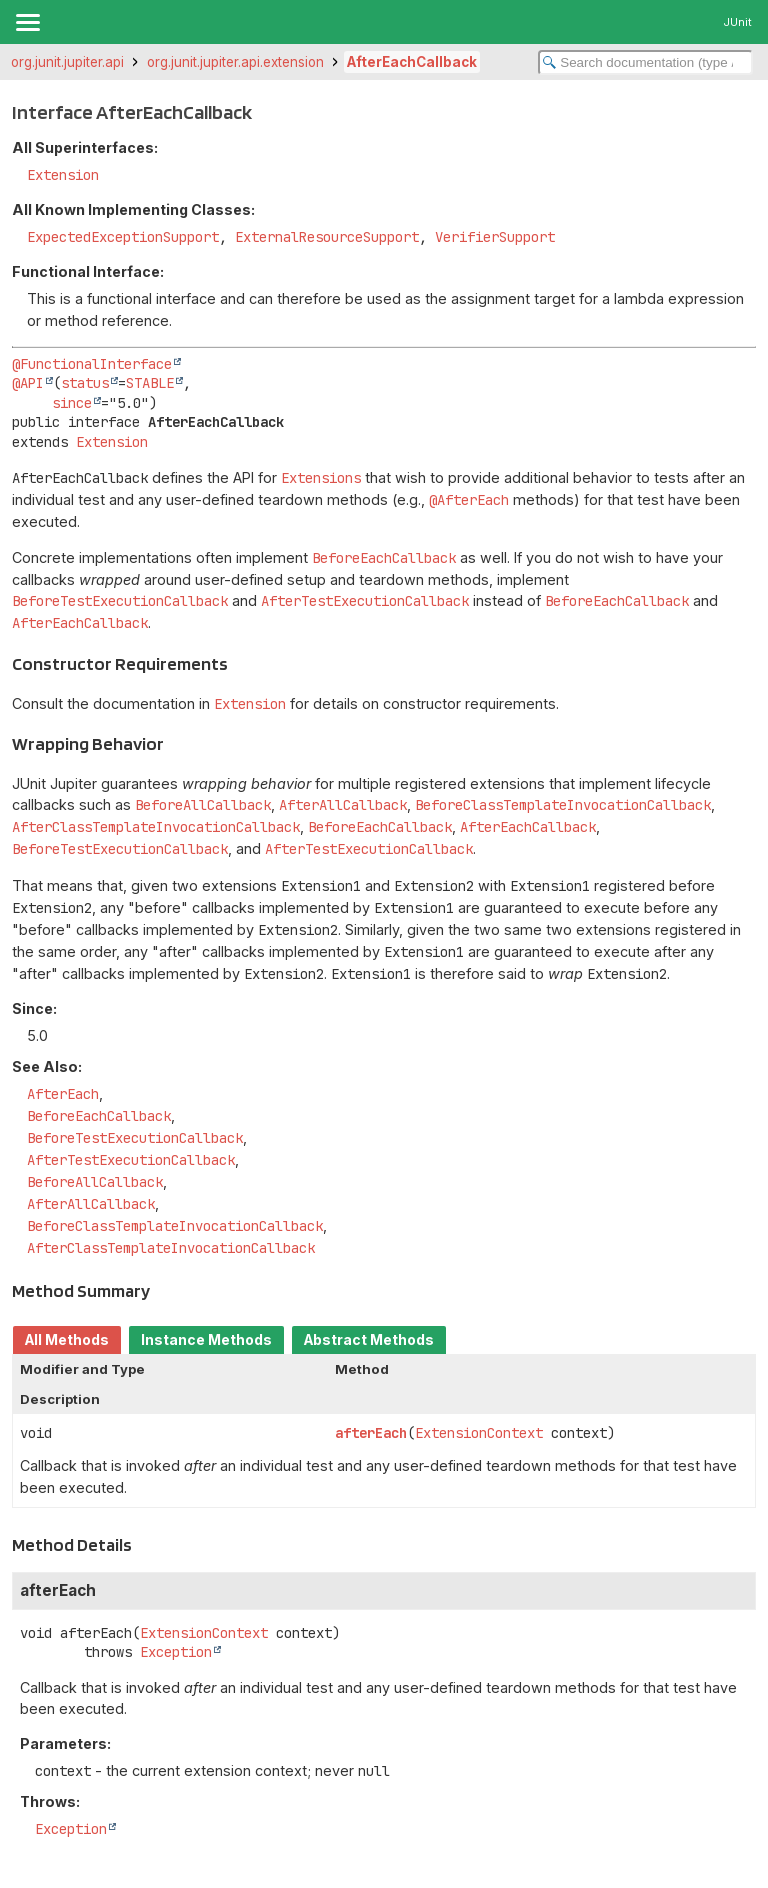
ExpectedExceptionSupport (123, 237)
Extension (63, 175)
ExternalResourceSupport (327, 237)
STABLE (150, 383)
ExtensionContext (479, 1433)
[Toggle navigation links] (27, 22)
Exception (176, 1652)
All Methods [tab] (67, 1340)
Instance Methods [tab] (206, 1340)
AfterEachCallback (412, 62)
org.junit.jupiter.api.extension (235, 62)
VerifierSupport (495, 237)
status (85, 383)
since (72, 403)
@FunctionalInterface (92, 364)
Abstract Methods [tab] (369, 1340)
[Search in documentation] (645, 62)
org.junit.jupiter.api (67, 62)
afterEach (371, 1433)
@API (28, 383)
